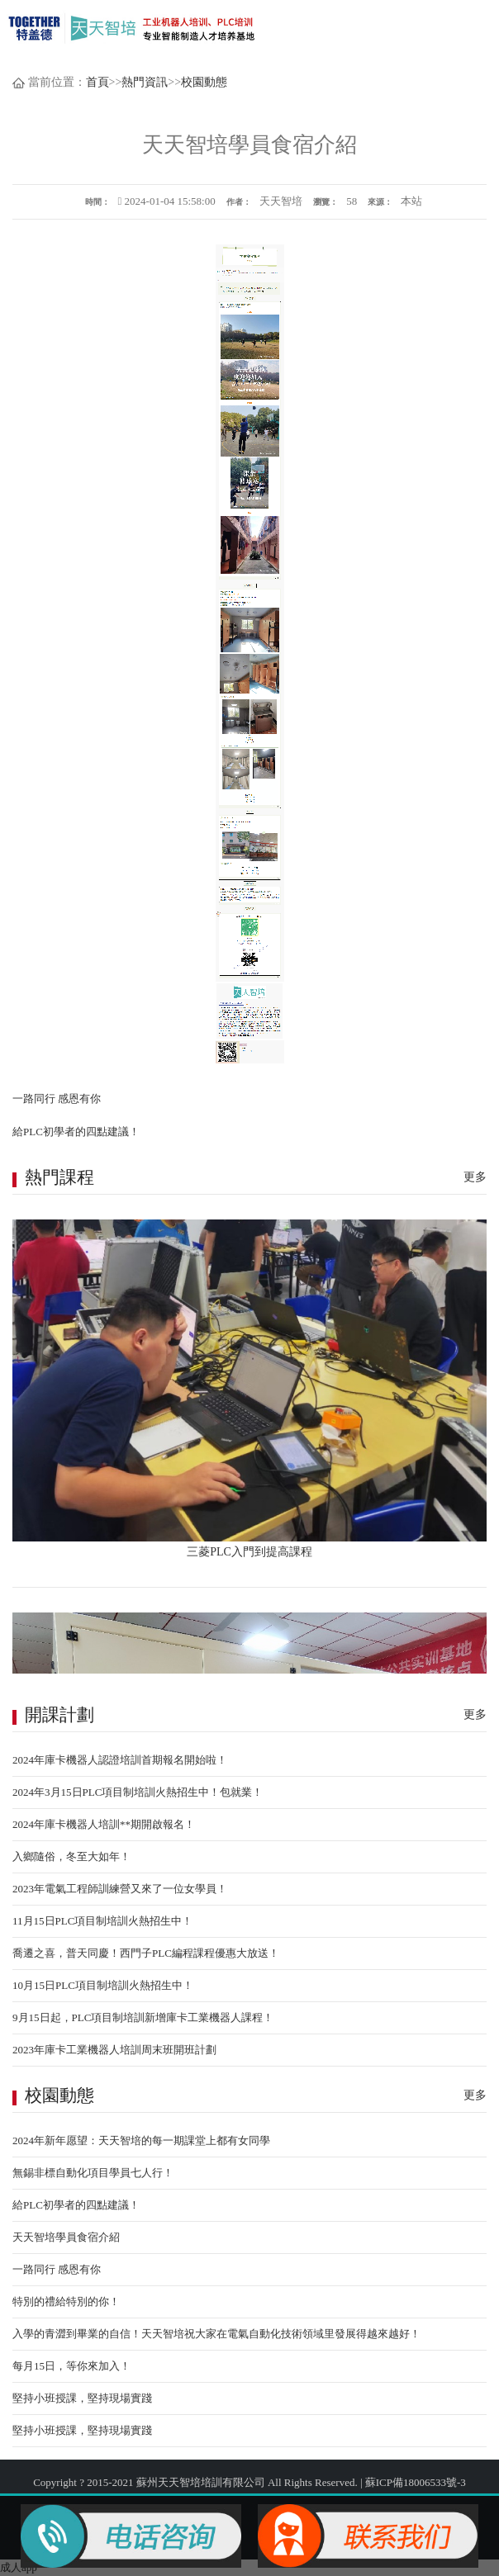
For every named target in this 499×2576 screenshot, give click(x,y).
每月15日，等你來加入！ (71, 2366)
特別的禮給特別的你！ (66, 2301)
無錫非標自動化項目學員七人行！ (92, 2172)
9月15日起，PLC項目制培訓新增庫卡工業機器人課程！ (142, 2017)
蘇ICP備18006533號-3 (415, 2482)
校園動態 (204, 82)
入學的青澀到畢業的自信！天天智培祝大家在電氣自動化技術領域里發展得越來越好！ (216, 2333)
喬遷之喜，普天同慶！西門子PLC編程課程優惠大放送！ (145, 1953)
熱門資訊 (144, 82)
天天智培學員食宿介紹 (66, 2237)
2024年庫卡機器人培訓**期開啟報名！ (103, 1824)
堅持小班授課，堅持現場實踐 (82, 2398)
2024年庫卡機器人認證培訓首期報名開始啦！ (119, 1760)
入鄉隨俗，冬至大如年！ (71, 1856)
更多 (475, 1177)
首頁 (97, 82)
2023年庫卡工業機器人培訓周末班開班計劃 (114, 2049)
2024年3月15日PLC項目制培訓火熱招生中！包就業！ (137, 1792)
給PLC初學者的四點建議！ (76, 1131)
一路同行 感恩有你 (56, 1098)
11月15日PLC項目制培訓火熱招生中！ (102, 1921)
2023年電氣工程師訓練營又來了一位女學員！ (119, 1888)
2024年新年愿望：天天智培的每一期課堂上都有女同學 (141, 2140)
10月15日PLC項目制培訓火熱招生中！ (102, 1985)
